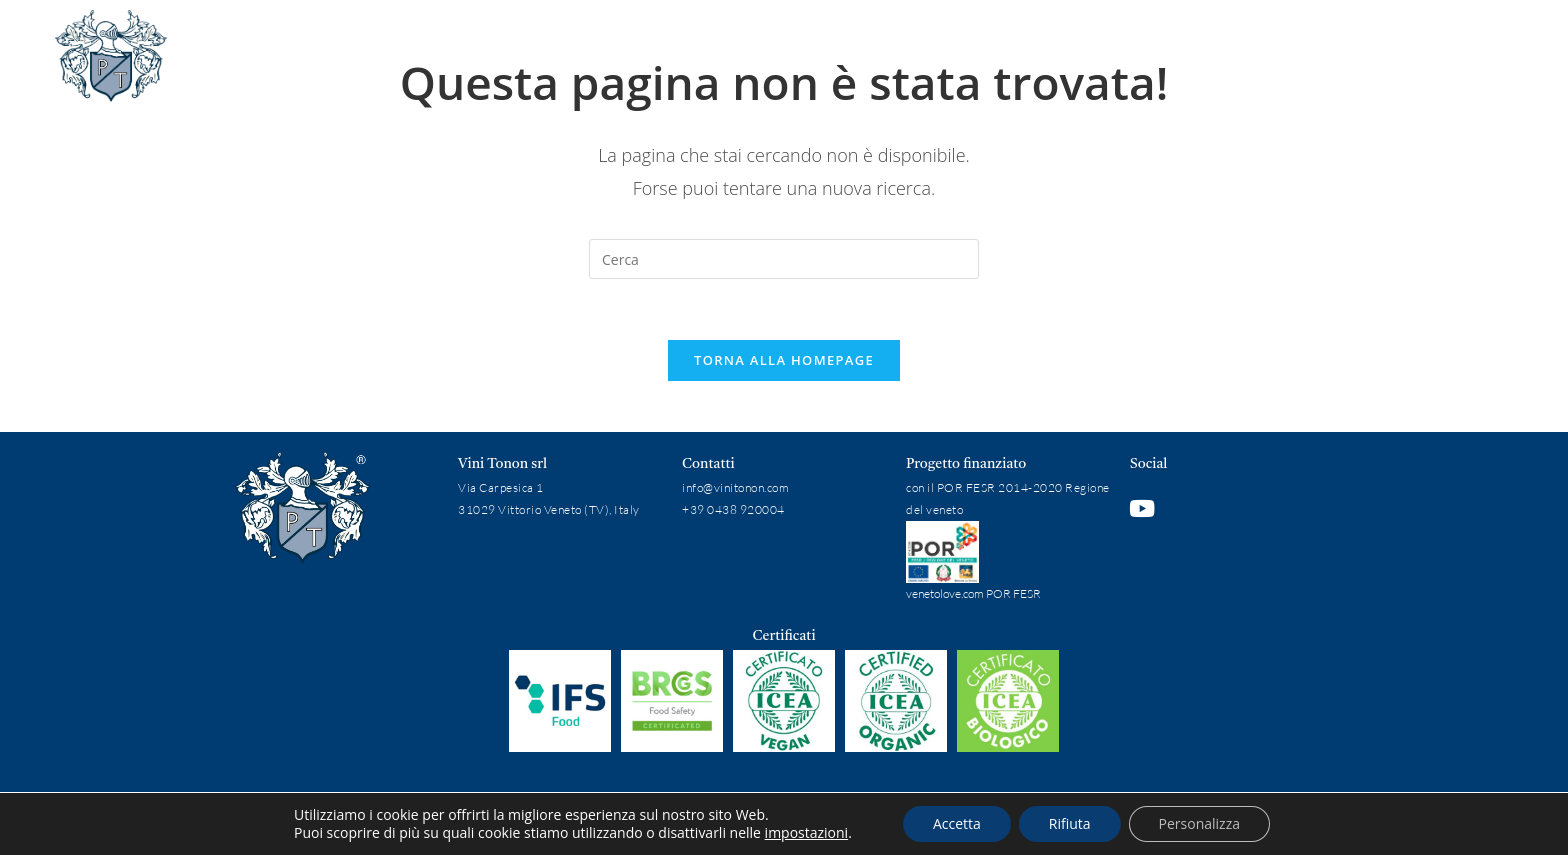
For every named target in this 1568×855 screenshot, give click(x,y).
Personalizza (1199, 823)
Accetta (957, 823)
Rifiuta (1070, 823)
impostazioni (807, 833)
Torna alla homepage (784, 360)
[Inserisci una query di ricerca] (784, 259)
